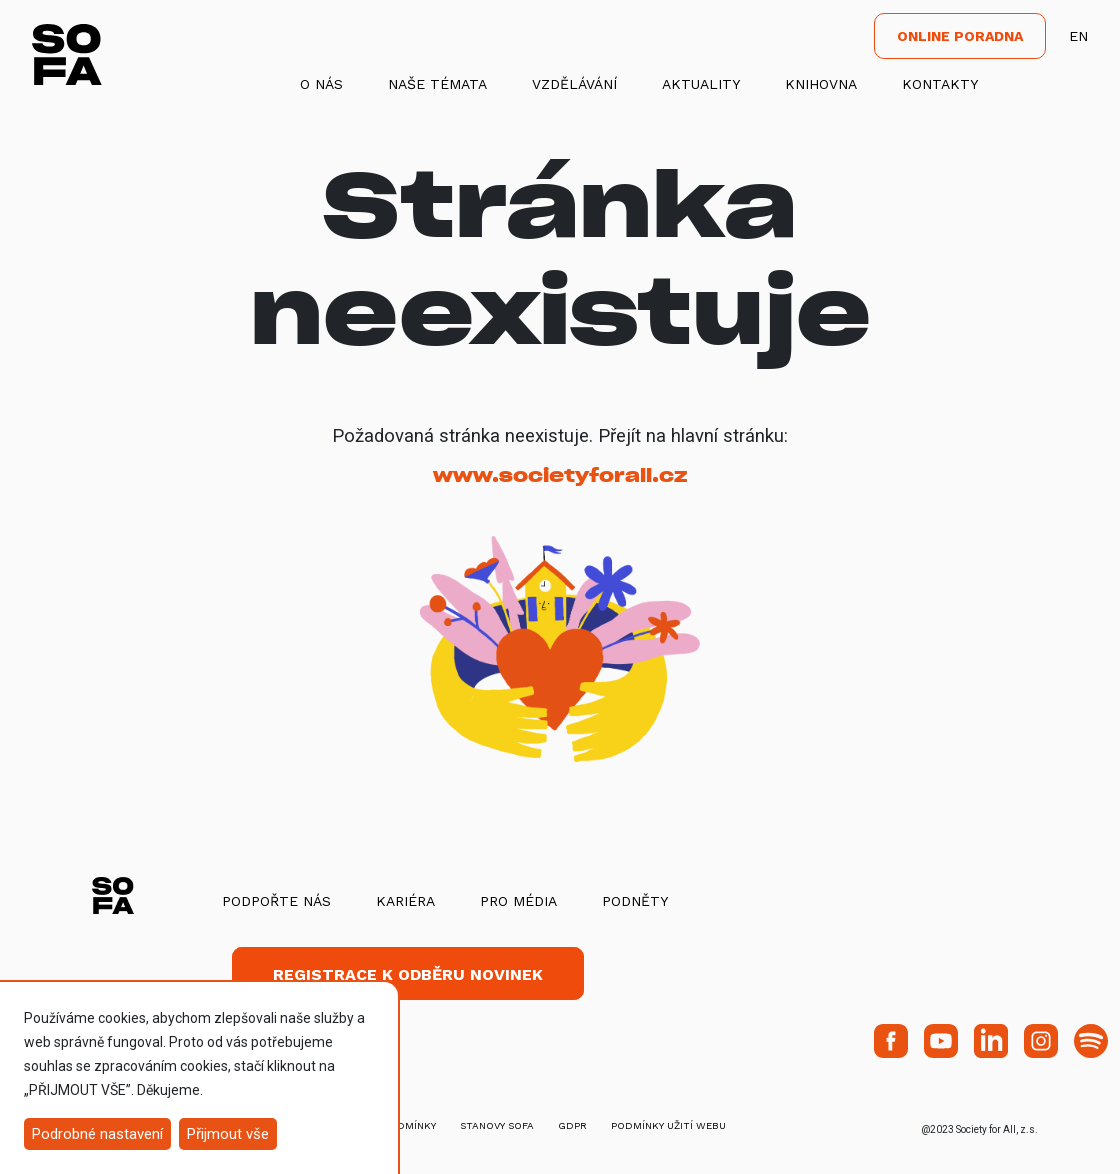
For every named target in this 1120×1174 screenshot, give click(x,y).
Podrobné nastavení (97, 1134)
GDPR (572, 1125)
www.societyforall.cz (560, 475)
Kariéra (405, 901)
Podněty (635, 901)
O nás (321, 84)
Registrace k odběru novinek (408, 974)
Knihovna (821, 84)
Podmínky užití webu (668, 1125)
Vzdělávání (574, 84)
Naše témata (437, 84)
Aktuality (701, 84)
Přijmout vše (228, 1134)
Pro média (518, 901)
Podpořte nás (276, 901)
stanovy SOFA (497, 1125)
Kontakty (940, 84)
